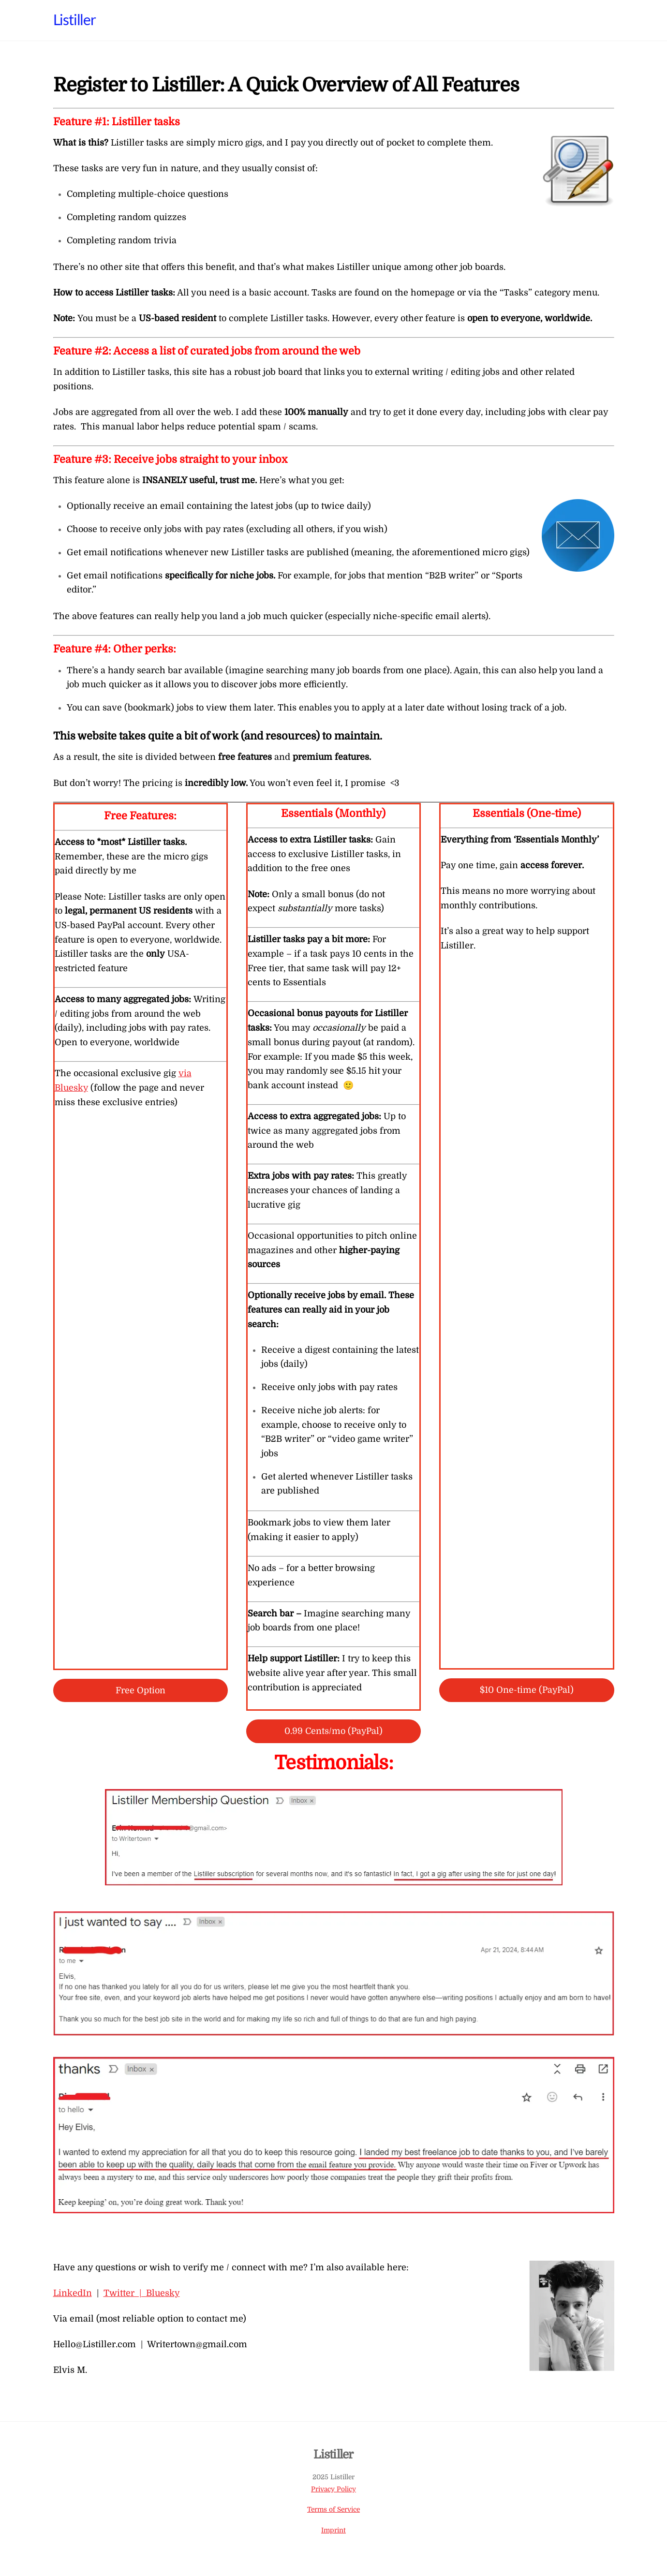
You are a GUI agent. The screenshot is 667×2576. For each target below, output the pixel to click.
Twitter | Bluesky (142, 2293)
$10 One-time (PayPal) (527, 1690)
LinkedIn (72, 2293)
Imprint (333, 2530)
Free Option (140, 1690)
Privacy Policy (333, 2489)
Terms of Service (333, 2509)
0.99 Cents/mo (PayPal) (333, 1731)
